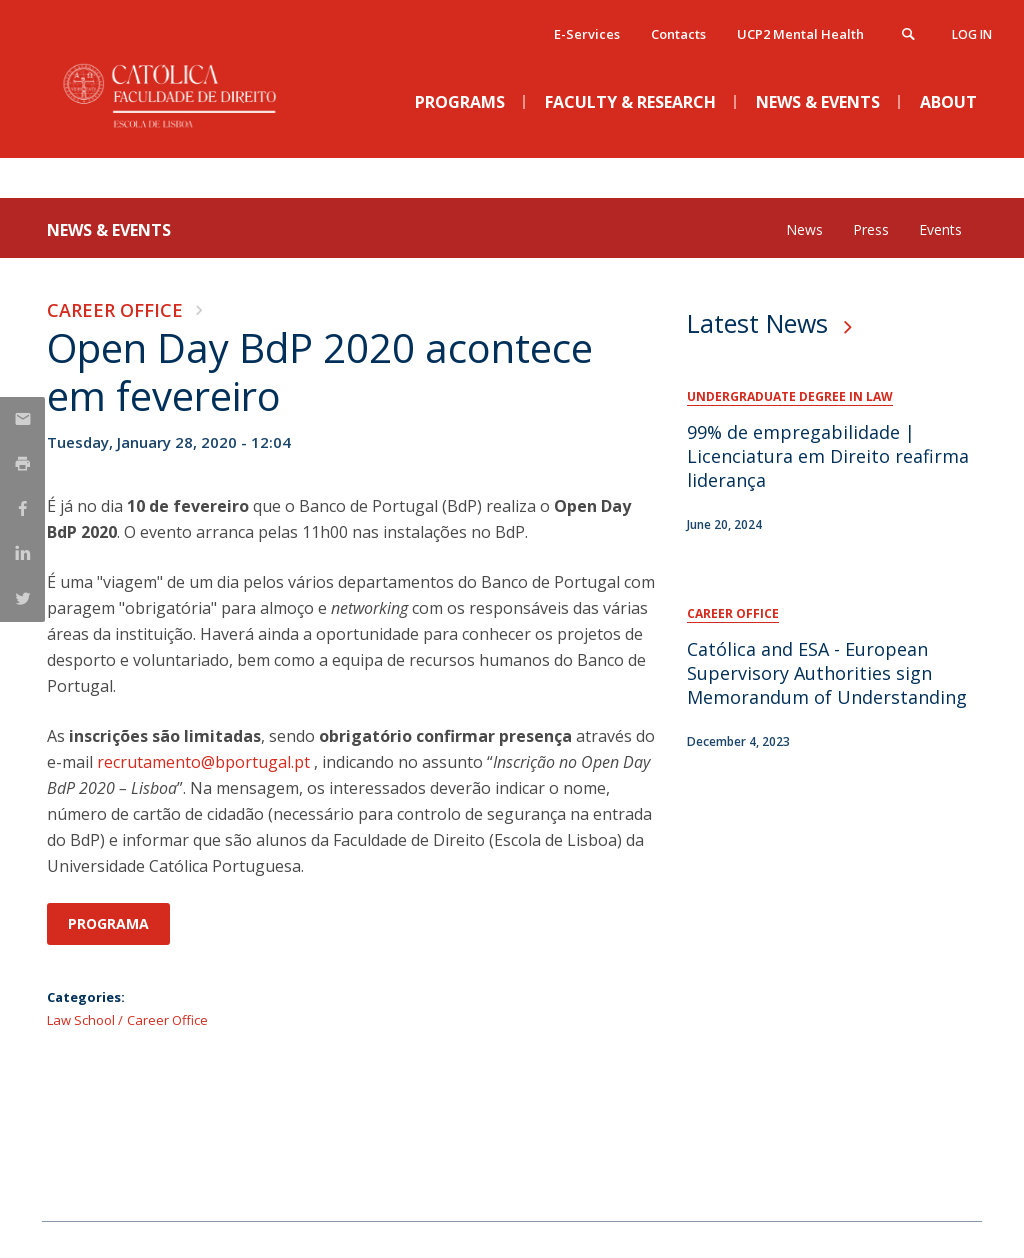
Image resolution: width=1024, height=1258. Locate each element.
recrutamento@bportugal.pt (203, 762)
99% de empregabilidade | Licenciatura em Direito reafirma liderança (828, 456)
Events (940, 229)
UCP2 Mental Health (800, 34)
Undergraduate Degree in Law (790, 396)
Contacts (678, 34)
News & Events (109, 230)
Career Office (115, 310)
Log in (972, 34)
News (804, 229)
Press (871, 229)
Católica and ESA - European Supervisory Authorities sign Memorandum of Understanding (827, 673)
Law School (81, 1020)
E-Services (587, 34)
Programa (108, 923)
